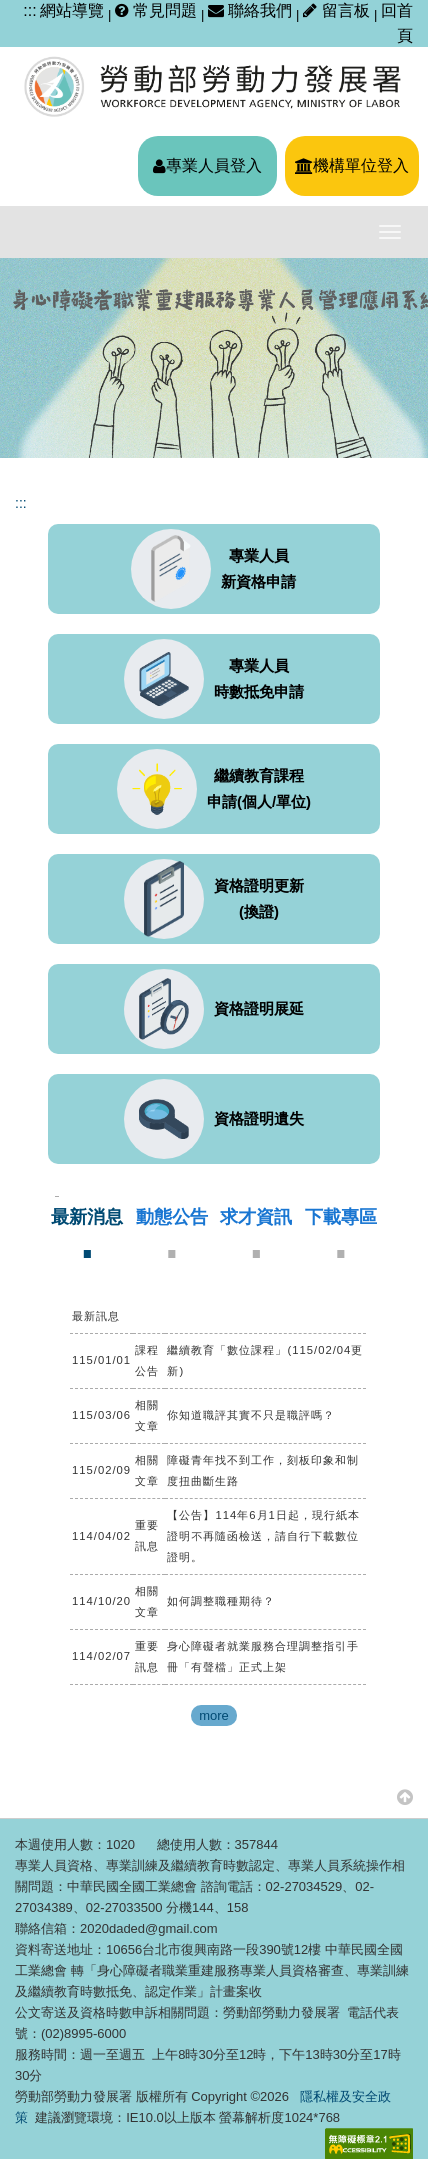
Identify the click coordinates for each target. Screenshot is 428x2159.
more (214, 1715)
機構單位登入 (352, 165)
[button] (405, 1796)
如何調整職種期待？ (221, 1601)
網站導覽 (72, 10)
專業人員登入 (207, 165)
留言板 (338, 10)
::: (29, 10)
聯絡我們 (250, 10)
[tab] (87, 1233)
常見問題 (156, 10)
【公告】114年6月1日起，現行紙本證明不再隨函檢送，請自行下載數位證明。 (263, 1536)
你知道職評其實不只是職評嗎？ (251, 1415)
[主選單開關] (390, 232)
